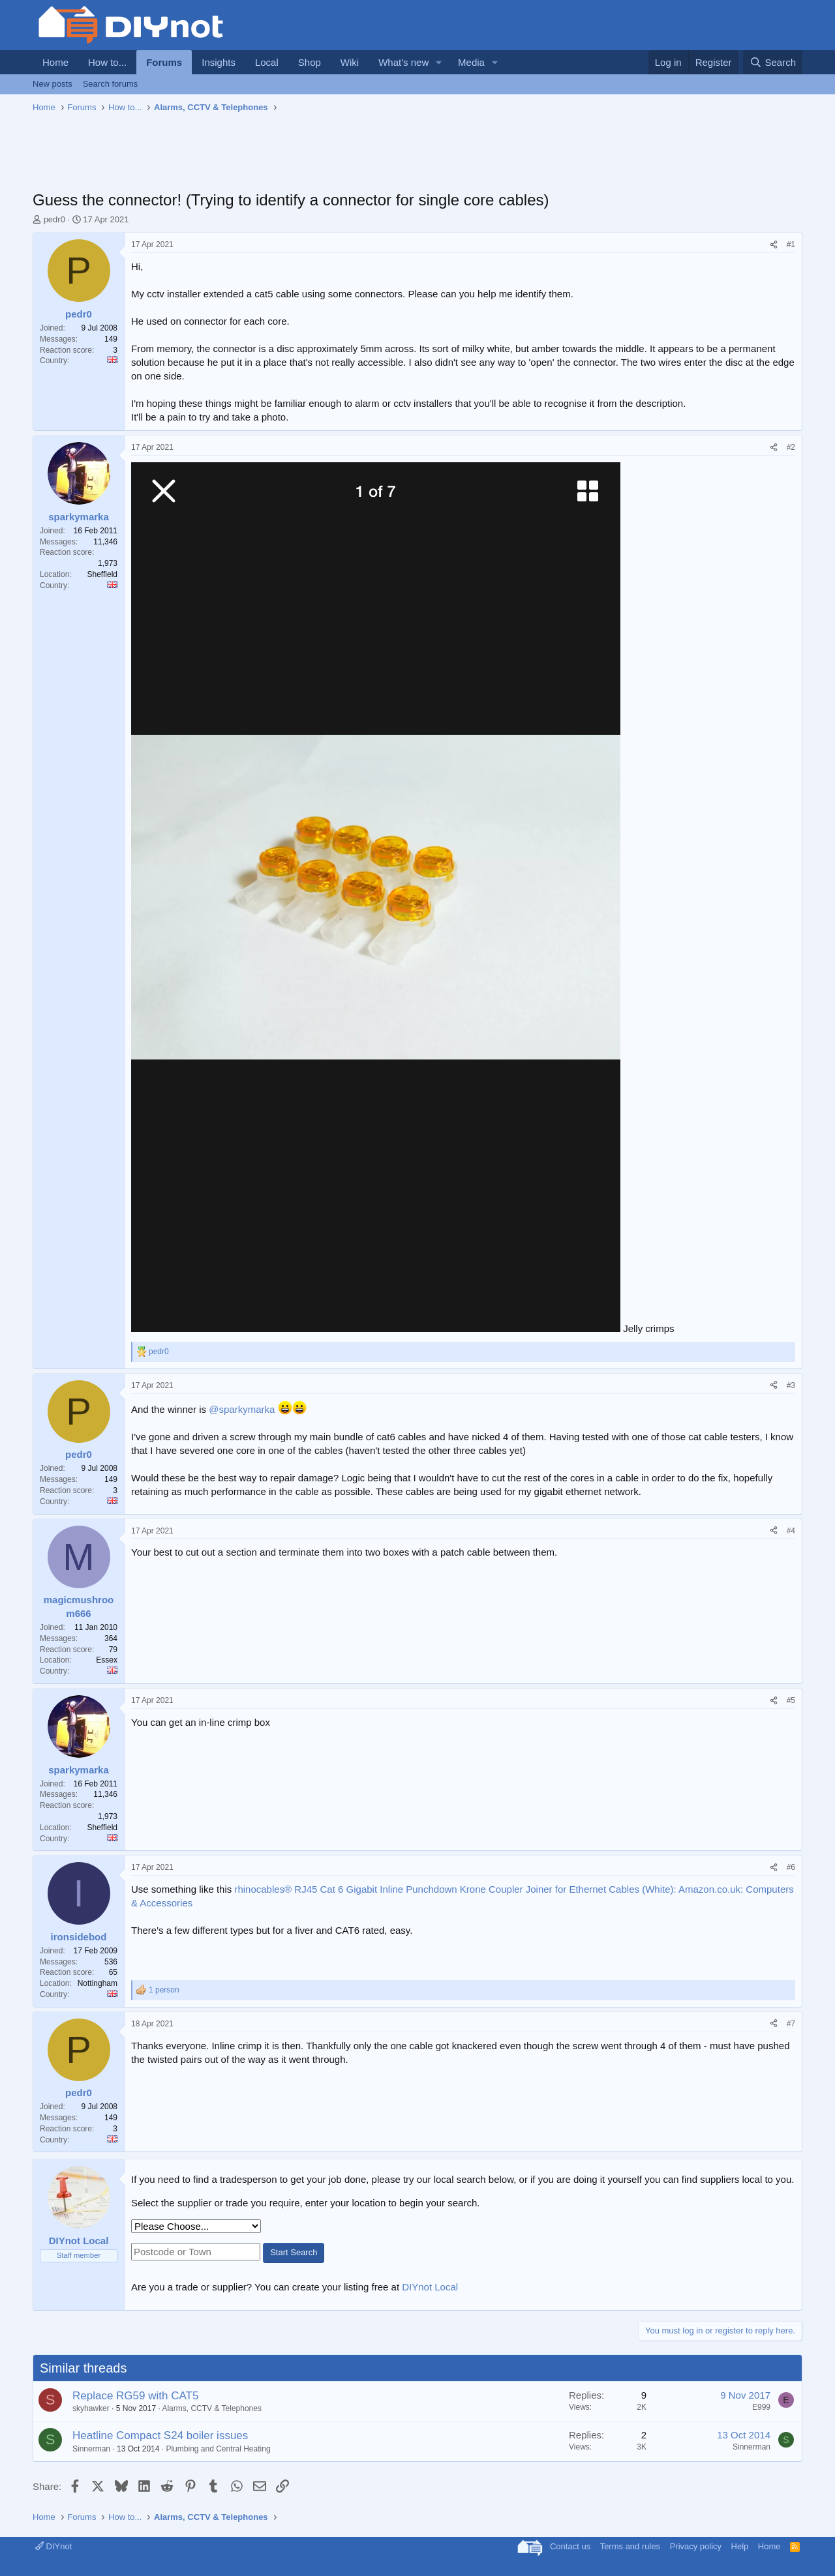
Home (55, 62)
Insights (218, 62)
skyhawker (91, 2408)
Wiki (350, 62)
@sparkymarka (242, 1409)
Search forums (110, 84)
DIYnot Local (430, 2286)
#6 (791, 1867)
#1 (791, 244)
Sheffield (102, 574)
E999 (761, 2407)
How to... (107, 62)
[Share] (773, 244)
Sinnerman (91, 2448)
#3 (791, 1385)
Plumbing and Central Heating (218, 2448)
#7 (791, 2023)
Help (740, 2546)
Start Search (293, 2252)
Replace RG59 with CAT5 (135, 2396)
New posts (52, 84)
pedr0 (54, 219)
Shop (309, 62)
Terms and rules (630, 2546)
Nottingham (97, 1983)
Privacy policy (695, 2546)
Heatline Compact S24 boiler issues (160, 2435)
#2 (791, 447)
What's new (403, 62)
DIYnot (53, 2546)
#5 (791, 1700)
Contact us (570, 2546)
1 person (164, 1989)
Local (267, 62)
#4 (791, 1530)
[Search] (772, 62)
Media (471, 62)
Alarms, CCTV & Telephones (212, 2408)
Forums (164, 62)
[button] (439, 62)
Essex (106, 1660)
